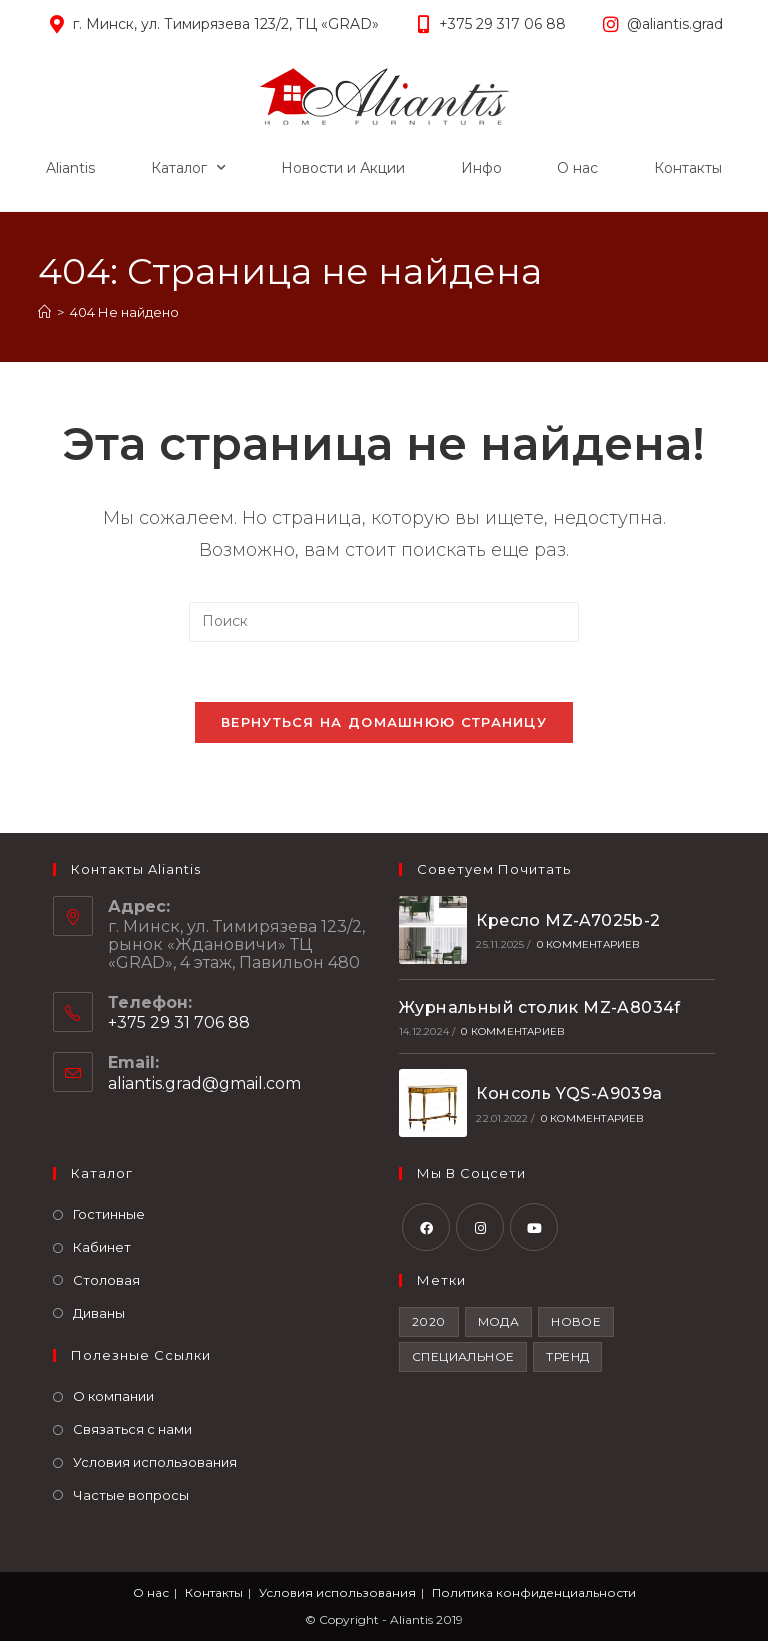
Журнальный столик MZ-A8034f (540, 1007)
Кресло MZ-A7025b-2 (568, 920)
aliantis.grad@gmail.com (204, 1083)
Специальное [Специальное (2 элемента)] (463, 1356)
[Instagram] (480, 1227)
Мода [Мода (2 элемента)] (499, 1321)
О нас (577, 168)
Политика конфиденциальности (534, 1592)
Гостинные (109, 1214)
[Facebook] (426, 1227)
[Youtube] (534, 1227)
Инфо (481, 168)
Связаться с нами (132, 1429)
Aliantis (70, 168)
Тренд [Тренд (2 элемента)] (567, 1356)
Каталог (188, 168)
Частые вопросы (131, 1495)
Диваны (99, 1313)
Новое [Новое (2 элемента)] (576, 1321)
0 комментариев (589, 944)
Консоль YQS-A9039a (569, 1093)
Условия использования (155, 1462)
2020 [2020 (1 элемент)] (429, 1321)
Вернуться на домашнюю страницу (384, 722)
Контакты (688, 168)
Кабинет (102, 1247)
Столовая (106, 1280)
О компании (113, 1396)
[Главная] (44, 312)
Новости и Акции (343, 168)
